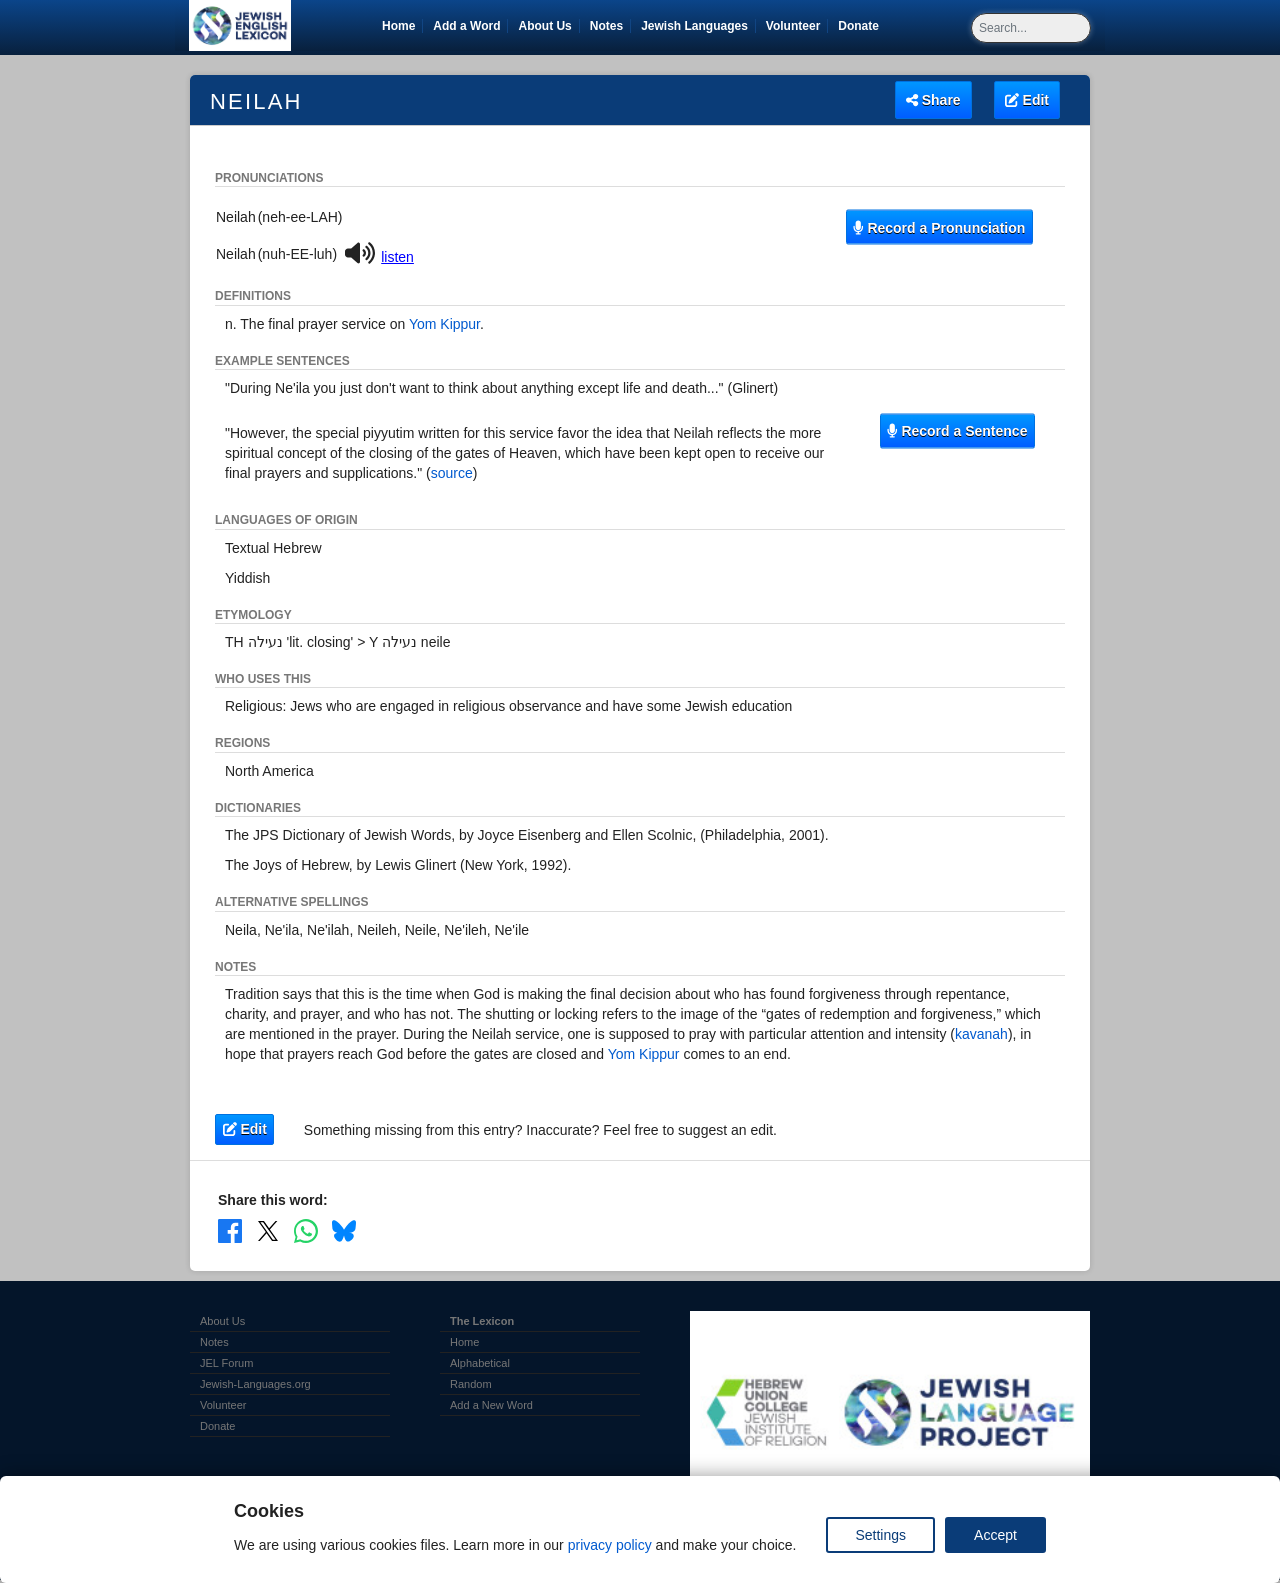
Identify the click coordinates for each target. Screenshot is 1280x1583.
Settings (880, 1535)
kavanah (981, 1034)
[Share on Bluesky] (344, 1230)
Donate (862, 26)
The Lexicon (482, 1321)
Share (933, 100)
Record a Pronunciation (939, 227)
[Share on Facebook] (230, 1230)
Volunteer (796, 26)
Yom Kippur (444, 324)
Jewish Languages (698, 26)
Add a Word (466, 26)
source (452, 473)
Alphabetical (480, 1363)
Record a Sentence (957, 431)
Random (471, 1384)
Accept (995, 1535)
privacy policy (610, 1545)
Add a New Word (491, 1405)
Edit (1027, 100)
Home (398, 26)
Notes (606, 26)
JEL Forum (226, 1363)
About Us (544, 26)
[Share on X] (268, 1230)
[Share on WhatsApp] (306, 1230)
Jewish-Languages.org (255, 1384)
